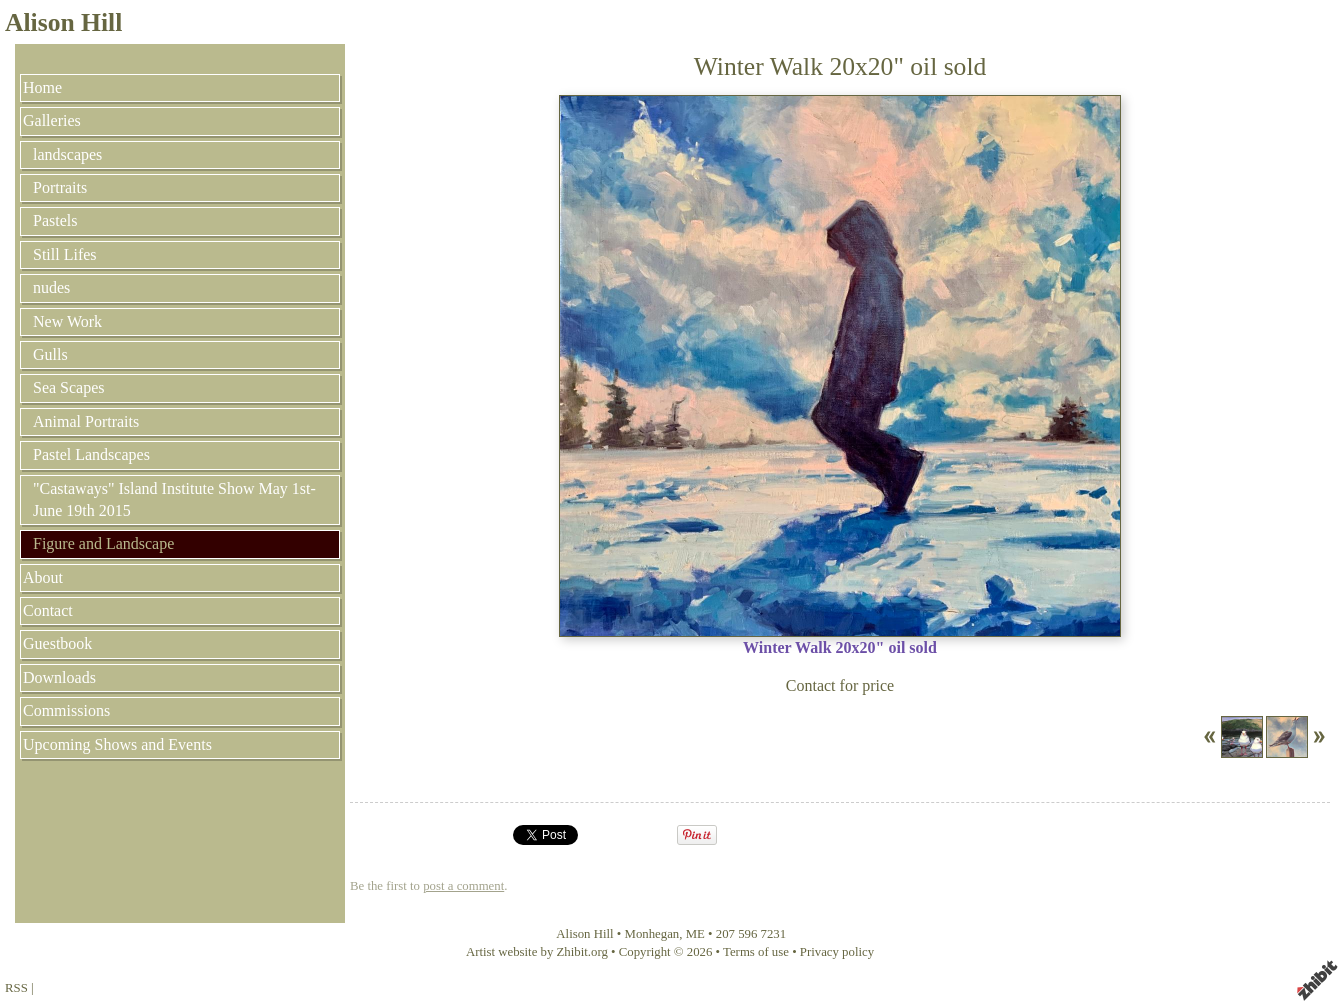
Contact (48, 610)
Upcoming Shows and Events (117, 744)
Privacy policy (837, 952)
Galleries (52, 120)
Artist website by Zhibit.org (537, 952)
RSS (16, 988)
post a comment (463, 886)
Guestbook (57, 643)
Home (42, 87)
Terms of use (756, 952)
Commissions (66, 710)
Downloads (59, 677)
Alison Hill (63, 22)
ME (695, 934)
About (43, 577)
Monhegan (652, 934)
